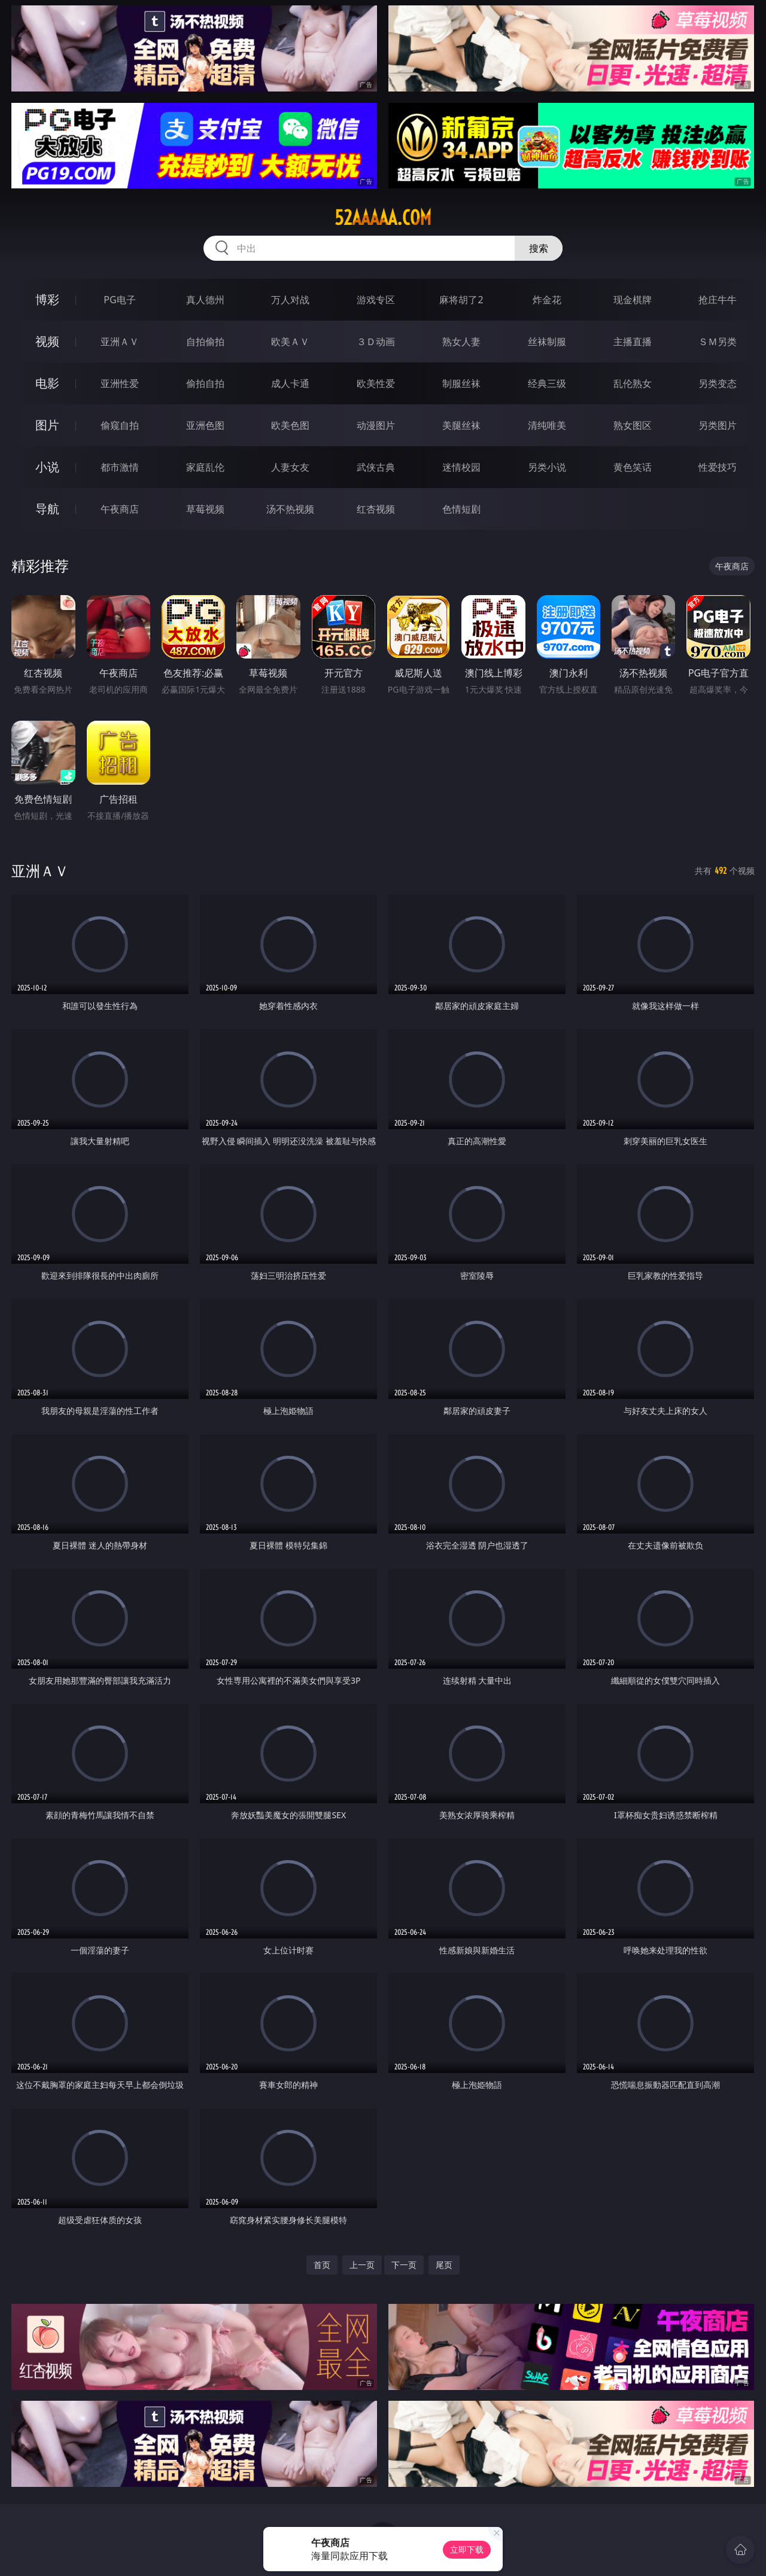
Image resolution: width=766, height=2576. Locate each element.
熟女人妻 (461, 341)
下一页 (404, 2264)
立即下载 (467, 2549)
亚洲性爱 (120, 383)
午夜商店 (120, 509)
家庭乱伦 (205, 467)
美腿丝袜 (461, 425)
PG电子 (119, 299)
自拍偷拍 (205, 341)
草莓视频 (205, 509)
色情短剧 (461, 509)
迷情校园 (461, 467)
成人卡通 (290, 383)
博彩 (47, 299)
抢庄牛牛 (717, 299)
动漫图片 (376, 425)
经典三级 (547, 383)
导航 (47, 509)
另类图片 (717, 425)
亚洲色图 (205, 425)
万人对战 (290, 299)
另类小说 (547, 467)
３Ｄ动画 (376, 341)
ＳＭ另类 (717, 341)
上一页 (362, 2264)
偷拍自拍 (205, 383)
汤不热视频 (290, 509)
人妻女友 (290, 467)
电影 (47, 383)
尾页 (444, 2264)
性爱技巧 (717, 467)
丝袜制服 (547, 341)
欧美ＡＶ (290, 341)
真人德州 (205, 299)
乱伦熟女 (632, 383)
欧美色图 (290, 425)
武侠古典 (376, 467)
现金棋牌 (632, 299)
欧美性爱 (376, 383)
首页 (322, 2264)
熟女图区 (632, 425)
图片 (47, 425)
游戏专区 (376, 299)
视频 (47, 341)
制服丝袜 (461, 383)
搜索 (538, 248)
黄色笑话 (632, 467)
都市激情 (120, 467)
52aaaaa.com (383, 218)
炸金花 (547, 299)
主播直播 (632, 341)
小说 (47, 467)
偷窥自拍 (120, 425)
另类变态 (717, 383)
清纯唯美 (547, 425)
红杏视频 (376, 509)
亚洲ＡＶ (120, 341)
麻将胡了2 (461, 299)
